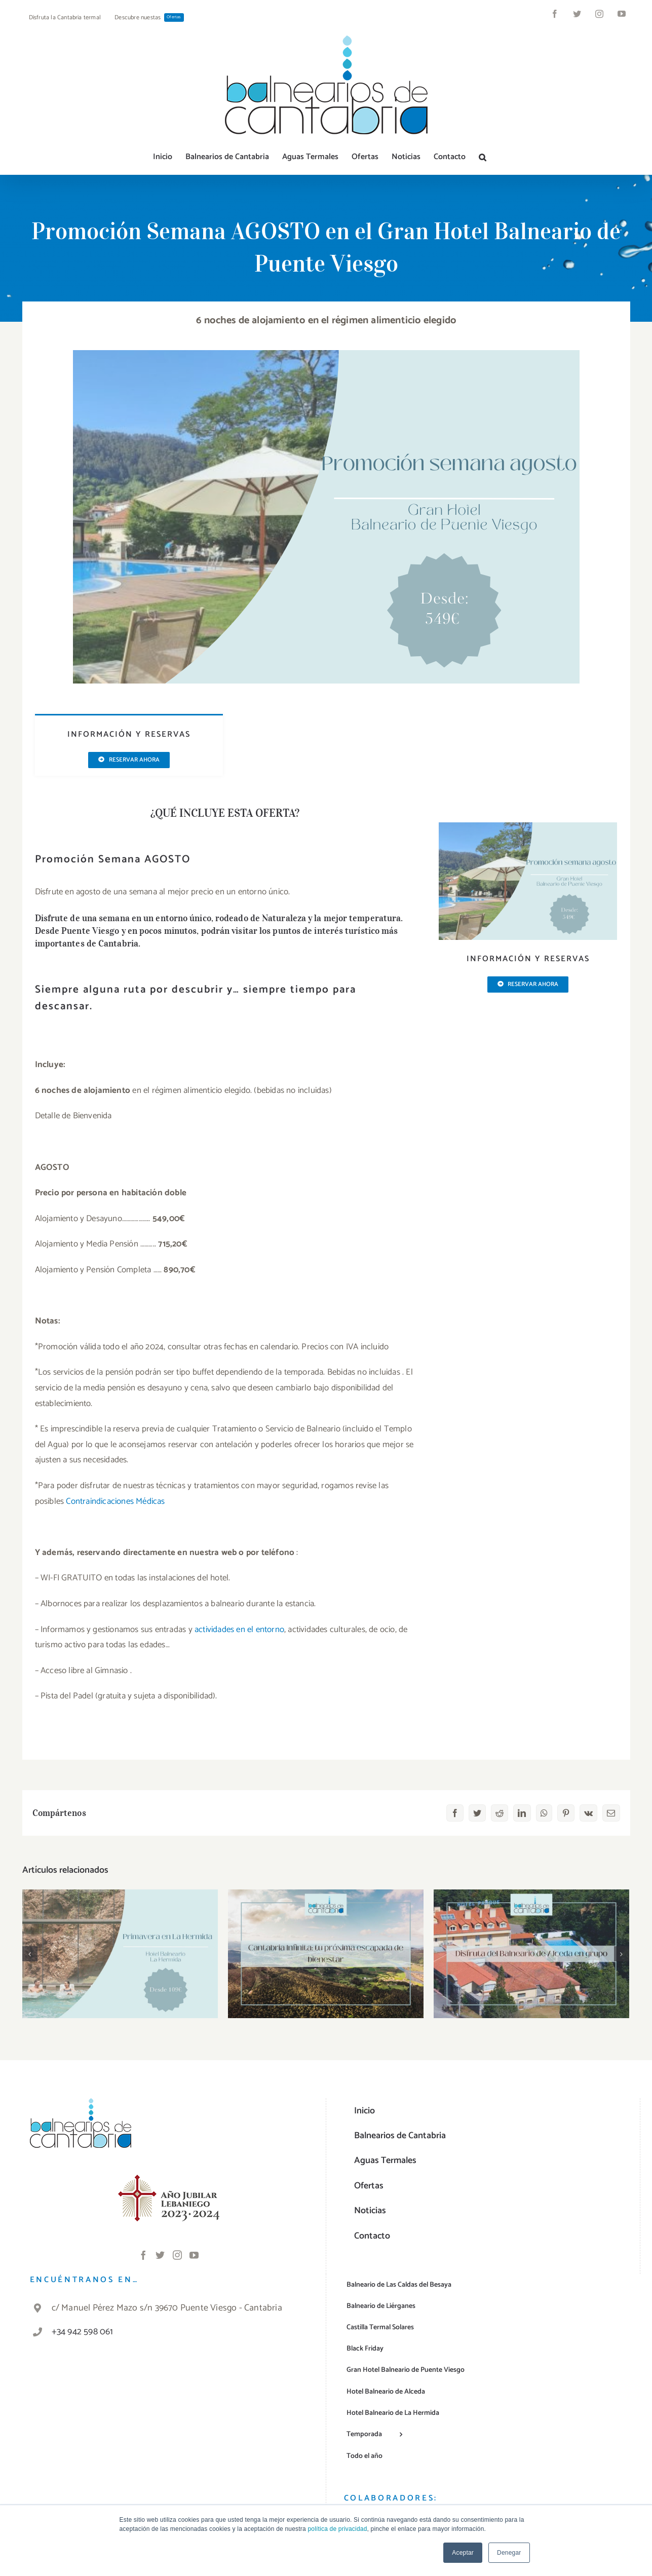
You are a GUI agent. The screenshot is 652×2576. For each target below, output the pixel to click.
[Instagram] (177, 2254)
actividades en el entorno (239, 1629)
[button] (482, 157)
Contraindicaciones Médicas (115, 1501)
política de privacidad (337, 2528)
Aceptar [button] (463, 2552)
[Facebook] (143, 2254)
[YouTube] (194, 2254)
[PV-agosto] (326, 354)
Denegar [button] (509, 2552)
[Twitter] (160, 2254)
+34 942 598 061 (82, 2331)
